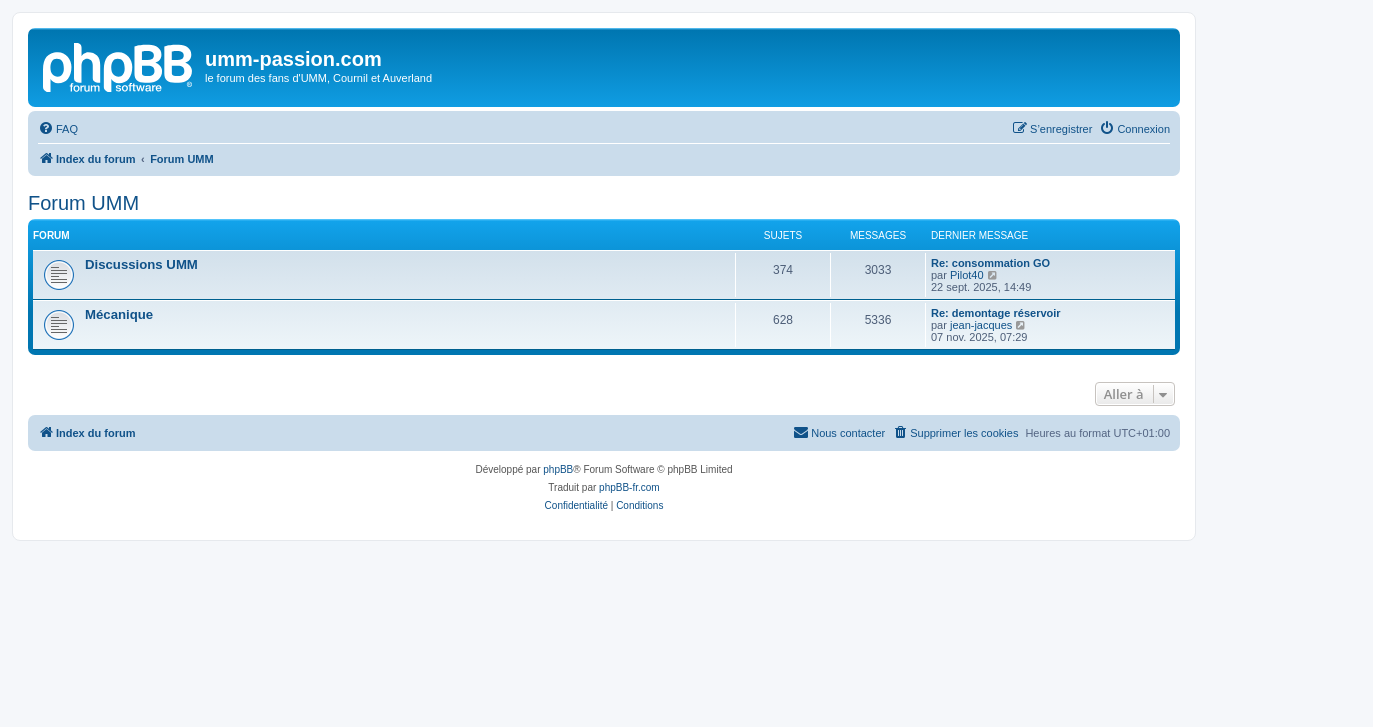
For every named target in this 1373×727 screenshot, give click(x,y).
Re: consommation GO (990, 263)
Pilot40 (967, 275)
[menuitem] (58, 129)
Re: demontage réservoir (996, 313)
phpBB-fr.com (629, 487)
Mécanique (119, 314)
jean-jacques (981, 325)
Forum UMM (83, 203)
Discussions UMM (141, 264)
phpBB (558, 469)
